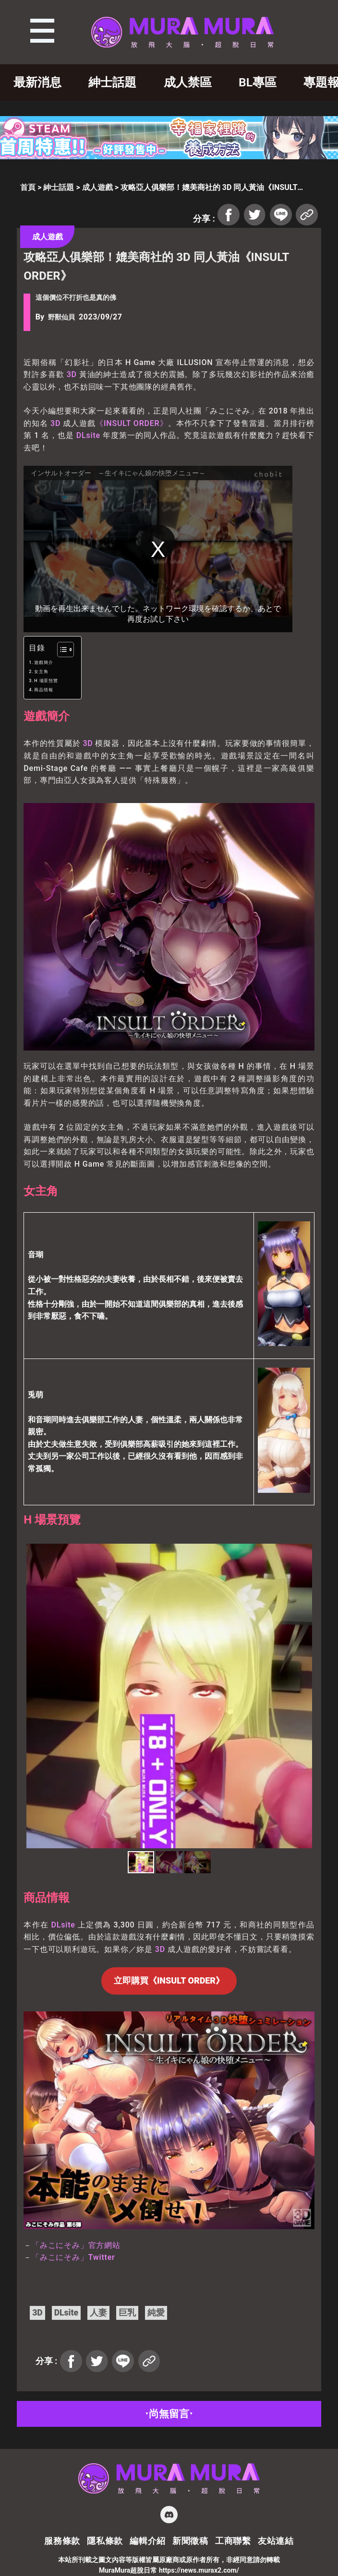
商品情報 (43, 689)
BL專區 (258, 82)
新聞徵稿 (190, 2541)
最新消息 (37, 82)
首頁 (28, 187)
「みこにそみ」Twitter (73, 2257)
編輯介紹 (148, 2541)
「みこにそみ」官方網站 (76, 2245)
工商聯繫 (233, 2541)
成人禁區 (188, 82)
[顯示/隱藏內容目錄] (61, 649)
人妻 (98, 2312)
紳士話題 (112, 82)
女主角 (41, 671)
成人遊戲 (97, 187)
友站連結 (276, 2541)
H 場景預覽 (46, 680)
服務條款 (62, 2541)
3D (72, 374)
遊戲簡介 (43, 662)
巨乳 (127, 2312)
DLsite (88, 435)
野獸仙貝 (61, 317)
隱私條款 (105, 2541)
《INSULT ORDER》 (132, 423)
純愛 (156, 2312)
